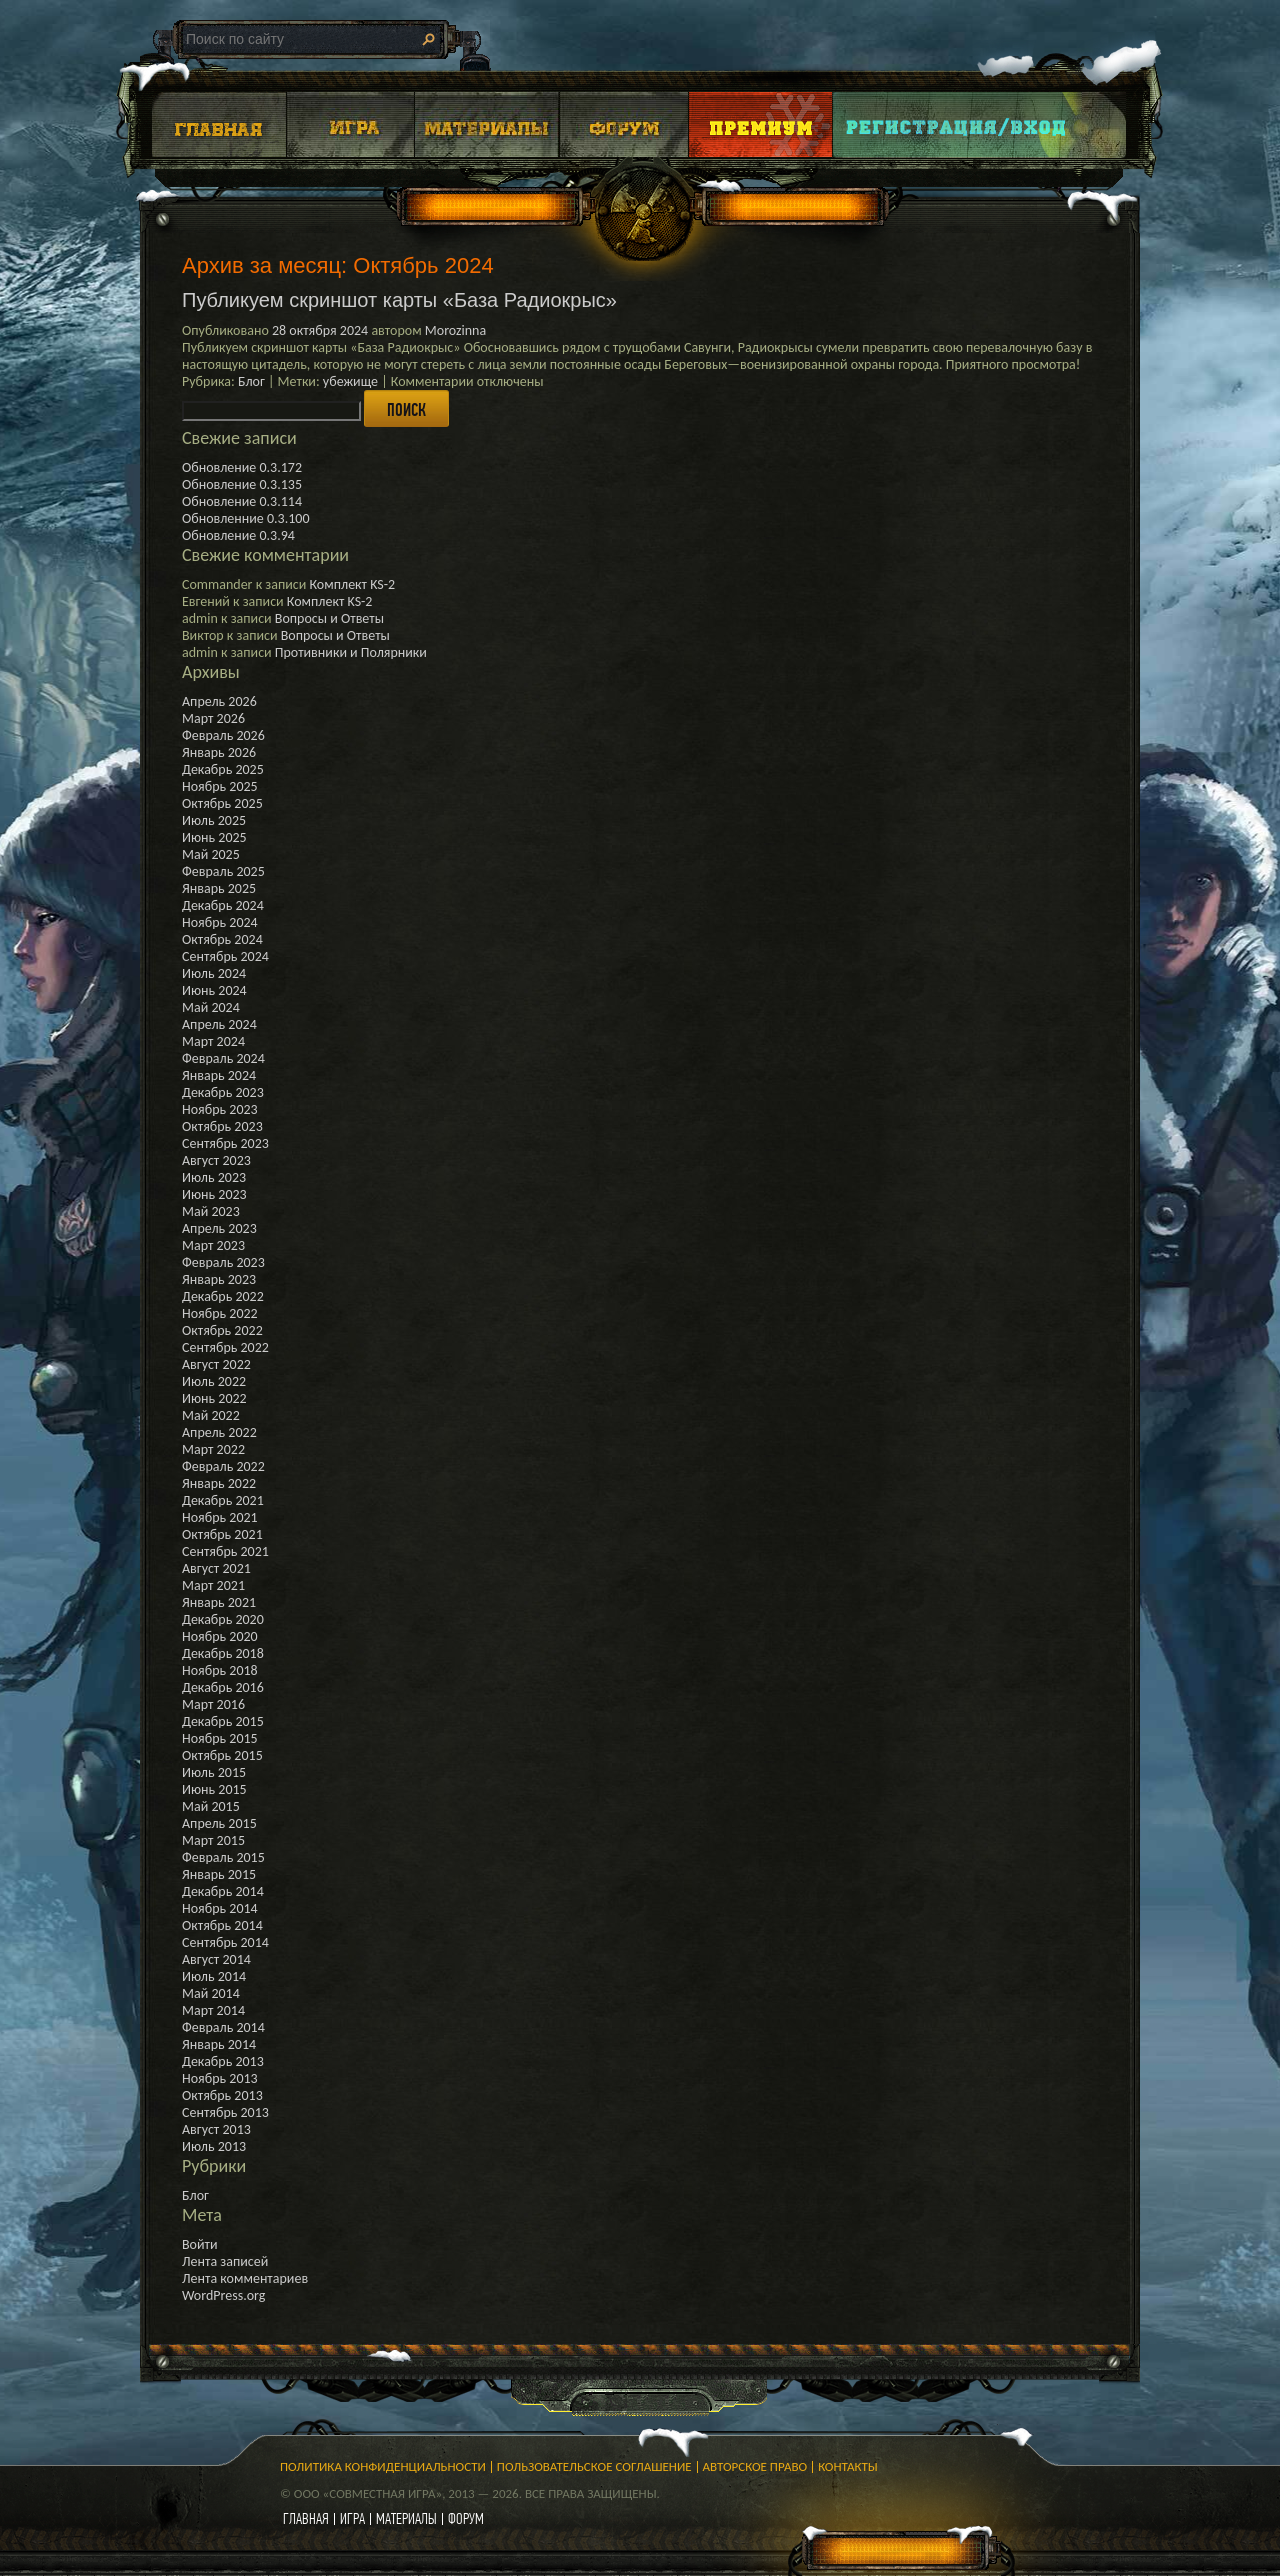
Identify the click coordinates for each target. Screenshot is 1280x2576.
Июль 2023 (214, 1177)
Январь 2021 (219, 1602)
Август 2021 (216, 1568)
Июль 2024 (214, 973)
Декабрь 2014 (223, 1891)
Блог (251, 381)
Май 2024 (211, 1007)
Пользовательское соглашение (594, 2466)
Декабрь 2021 (223, 1500)
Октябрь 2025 (222, 803)
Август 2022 (216, 1364)
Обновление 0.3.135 (242, 484)
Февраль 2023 (223, 1262)
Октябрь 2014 (222, 1925)
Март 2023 (213, 1245)
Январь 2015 (219, 1874)
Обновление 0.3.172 (242, 467)
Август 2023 (216, 1160)
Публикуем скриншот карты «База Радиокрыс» (399, 300)
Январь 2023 (219, 1279)
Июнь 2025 (214, 837)
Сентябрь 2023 (225, 1143)
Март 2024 (213, 1041)
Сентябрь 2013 (225, 2112)
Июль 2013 (214, 2146)
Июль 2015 (214, 1772)
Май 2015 (211, 1806)
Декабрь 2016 (223, 1687)
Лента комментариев (245, 2278)
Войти (200, 2244)
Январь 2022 (219, 1483)
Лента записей (225, 2261)
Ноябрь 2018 (220, 1670)
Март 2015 (213, 1840)
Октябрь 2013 (222, 2095)
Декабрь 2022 (223, 1296)
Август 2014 (216, 1959)
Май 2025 (211, 854)
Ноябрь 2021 (220, 1517)
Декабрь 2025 (223, 769)
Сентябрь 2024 (225, 956)
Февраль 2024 (223, 1058)
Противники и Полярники (351, 652)
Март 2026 (213, 718)
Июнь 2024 (214, 990)
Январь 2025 (219, 888)
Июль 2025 (214, 820)
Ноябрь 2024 (220, 922)
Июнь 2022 (214, 1398)
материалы (406, 2518)
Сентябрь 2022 (225, 1347)
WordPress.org (223, 2295)
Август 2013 (216, 2129)
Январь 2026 (219, 752)
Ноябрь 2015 (220, 1738)
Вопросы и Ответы (329, 618)
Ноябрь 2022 (220, 1313)
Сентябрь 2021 (225, 1551)
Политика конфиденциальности (383, 2466)
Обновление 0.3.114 (242, 501)
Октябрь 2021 (222, 1534)
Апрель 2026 (219, 701)
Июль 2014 (214, 1976)
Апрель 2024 (219, 1024)
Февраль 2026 (223, 735)
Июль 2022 (214, 1381)
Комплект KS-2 (352, 584)
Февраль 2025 (223, 871)
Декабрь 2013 (223, 2061)
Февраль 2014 (223, 2027)
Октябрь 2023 (222, 1126)
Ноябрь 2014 (220, 1908)
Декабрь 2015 (223, 1721)
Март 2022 (213, 1449)
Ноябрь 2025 (220, 786)
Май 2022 (211, 1415)
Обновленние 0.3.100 (246, 518)
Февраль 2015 (223, 1857)
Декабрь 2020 (223, 1619)
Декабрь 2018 (223, 1653)
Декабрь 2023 (223, 1092)
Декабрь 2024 (223, 905)
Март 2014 (213, 2010)
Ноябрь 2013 (220, 2078)
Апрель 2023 (219, 1228)
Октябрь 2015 (222, 1755)
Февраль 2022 (223, 1466)
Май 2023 (211, 1211)
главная (306, 2518)
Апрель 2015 (219, 1823)
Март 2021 (213, 1585)
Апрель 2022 (219, 1432)
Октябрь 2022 (222, 1330)
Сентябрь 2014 (225, 1942)
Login (957, 124)
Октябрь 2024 (222, 939)
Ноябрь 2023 (220, 1109)
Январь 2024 (219, 1075)
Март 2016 (213, 1704)
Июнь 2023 (214, 1194)
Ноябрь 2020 (220, 1636)
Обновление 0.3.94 (238, 535)
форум (466, 2518)
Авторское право (755, 2466)
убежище (350, 381)
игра (352, 2518)
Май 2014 (211, 1993)
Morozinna (455, 330)
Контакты (848, 2466)
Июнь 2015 (214, 1789)
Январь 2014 (219, 2044)
